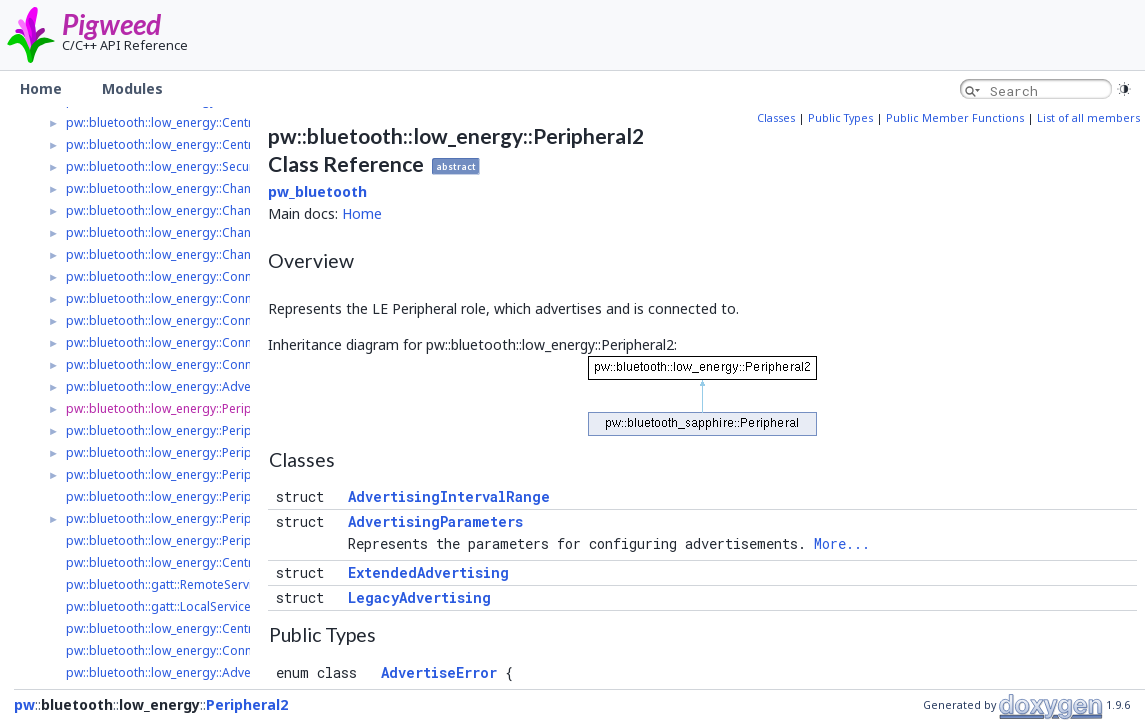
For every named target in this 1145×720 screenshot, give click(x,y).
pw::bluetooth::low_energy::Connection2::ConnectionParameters (249, 298)
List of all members (1088, 118)
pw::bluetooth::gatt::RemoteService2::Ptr (180, 584)
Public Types (840, 118)
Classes (776, 118)
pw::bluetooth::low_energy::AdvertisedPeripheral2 (208, 386)
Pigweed (111, 24)
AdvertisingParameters (435, 521)
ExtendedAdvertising (428, 572)
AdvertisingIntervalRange (449, 496)
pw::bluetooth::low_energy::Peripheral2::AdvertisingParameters (246, 518)
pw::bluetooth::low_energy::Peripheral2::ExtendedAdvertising (239, 474)
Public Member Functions (955, 118)
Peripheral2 (247, 704)
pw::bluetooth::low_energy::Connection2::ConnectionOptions (239, 342)
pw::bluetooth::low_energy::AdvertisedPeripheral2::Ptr (219, 672)
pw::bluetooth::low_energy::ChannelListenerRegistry (213, 232)
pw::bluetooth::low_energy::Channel (167, 188)
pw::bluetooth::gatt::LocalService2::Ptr (173, 606)
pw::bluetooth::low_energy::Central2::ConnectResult (212, 562)
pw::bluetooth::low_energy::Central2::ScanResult (202, 122)
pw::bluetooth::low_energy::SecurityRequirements (206, 166)
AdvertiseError (439, 672)
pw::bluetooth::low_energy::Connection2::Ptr (191, 650)
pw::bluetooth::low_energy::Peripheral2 (177, 408)
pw (24, 704)
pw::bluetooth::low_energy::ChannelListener (190, 210)
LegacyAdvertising (419, 597)
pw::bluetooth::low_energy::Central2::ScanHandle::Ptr (215, 628)
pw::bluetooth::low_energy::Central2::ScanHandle (204, 144)
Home (362, 213)
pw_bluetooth (317, 191)
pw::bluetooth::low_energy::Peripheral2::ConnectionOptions (236, 540)
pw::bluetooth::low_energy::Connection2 (180, 276)
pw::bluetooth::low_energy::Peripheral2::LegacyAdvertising (233, 452)
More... (842, 543)
